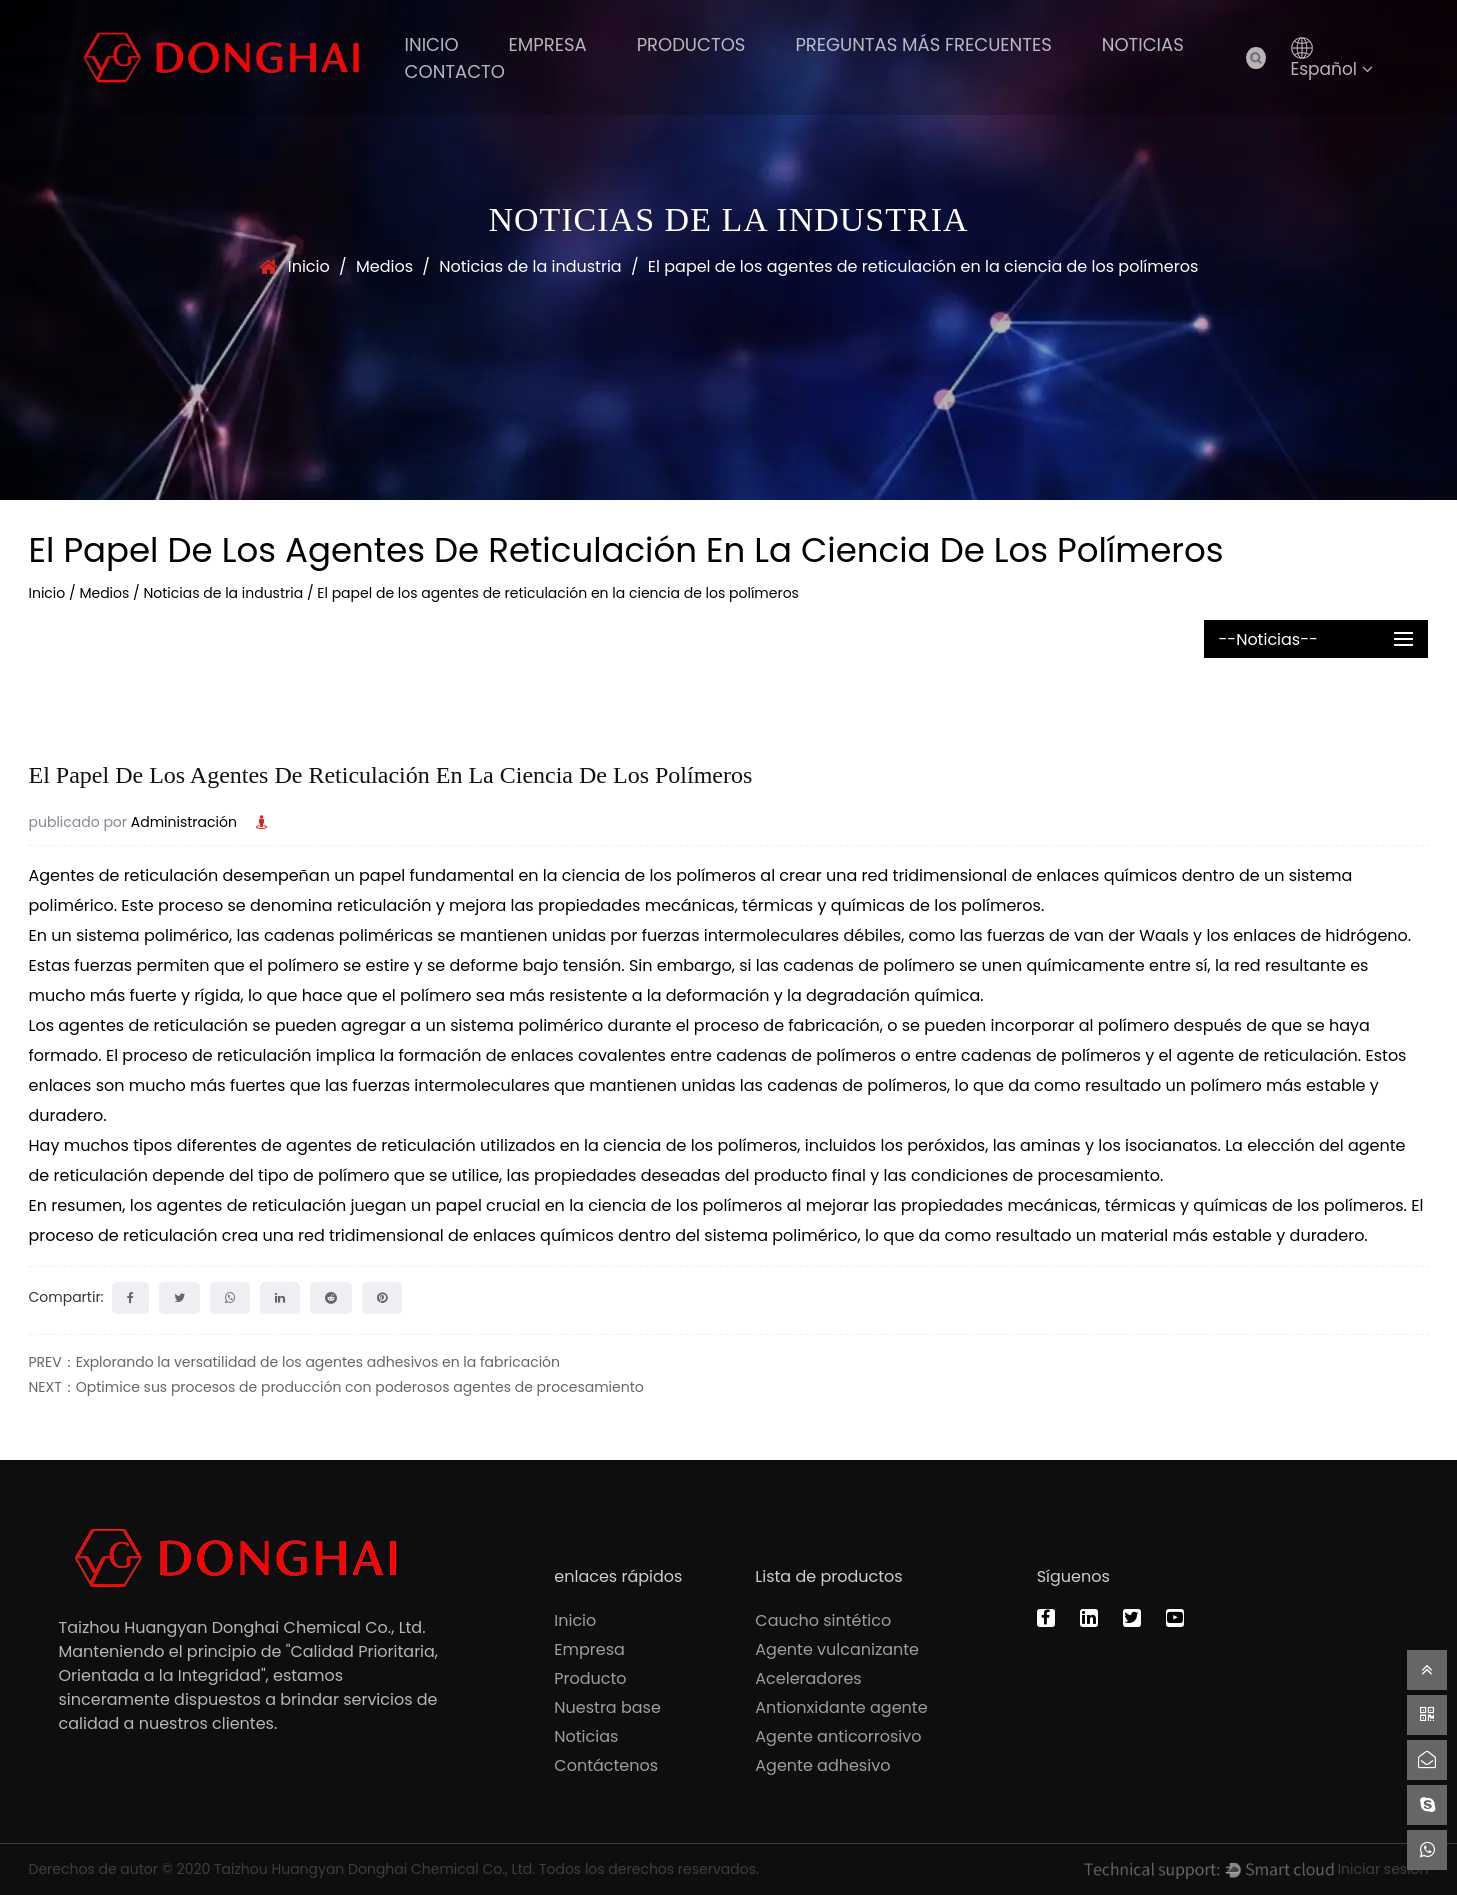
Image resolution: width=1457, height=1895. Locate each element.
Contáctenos (606, 1765)
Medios (384, 266)
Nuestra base (607, 1707)
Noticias (1143, 44)
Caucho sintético (823, 1620)
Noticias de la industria (530, 266)
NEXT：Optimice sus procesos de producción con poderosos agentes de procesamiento (336, 1387)
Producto (590, 1678)
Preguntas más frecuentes (923, 44)
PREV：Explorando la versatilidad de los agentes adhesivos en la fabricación (295, 1362)
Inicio (432, 44)
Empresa (548, 44)
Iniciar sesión (1383, 1869)
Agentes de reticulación (126, 875)
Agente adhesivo (822, 1765)
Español (1332, 69)
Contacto (455, 71)
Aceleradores (808, 1678)
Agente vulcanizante (837, 1649)
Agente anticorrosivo (838, 1736)
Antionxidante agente (841, 1707)
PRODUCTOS (691, 44)
